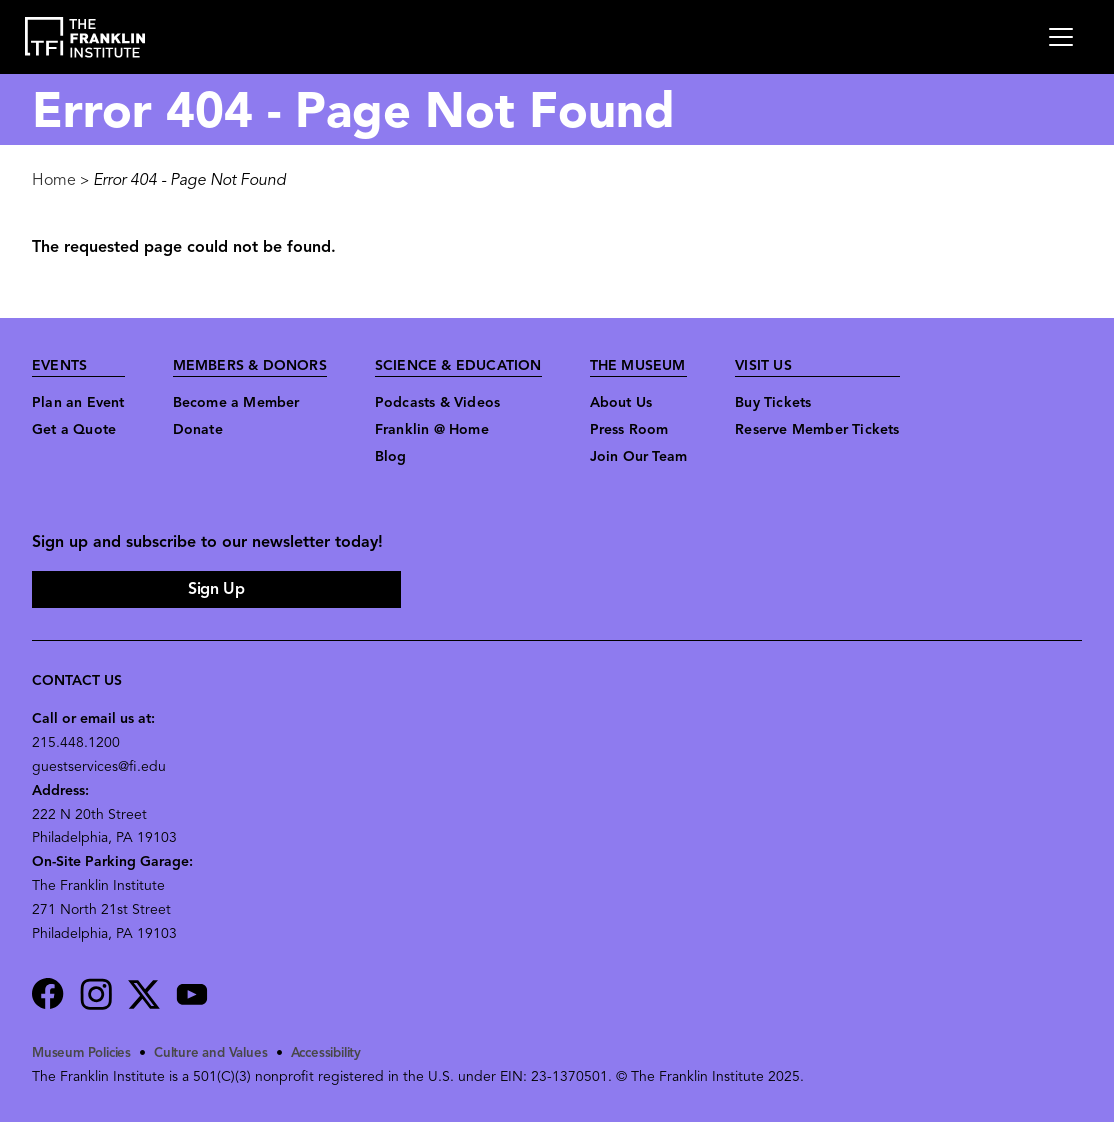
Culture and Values (221, 1053)
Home (54, 181)
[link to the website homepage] (85, 37)
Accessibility (343, 1053)
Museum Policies (85, 1053)
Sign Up (216, 590)
